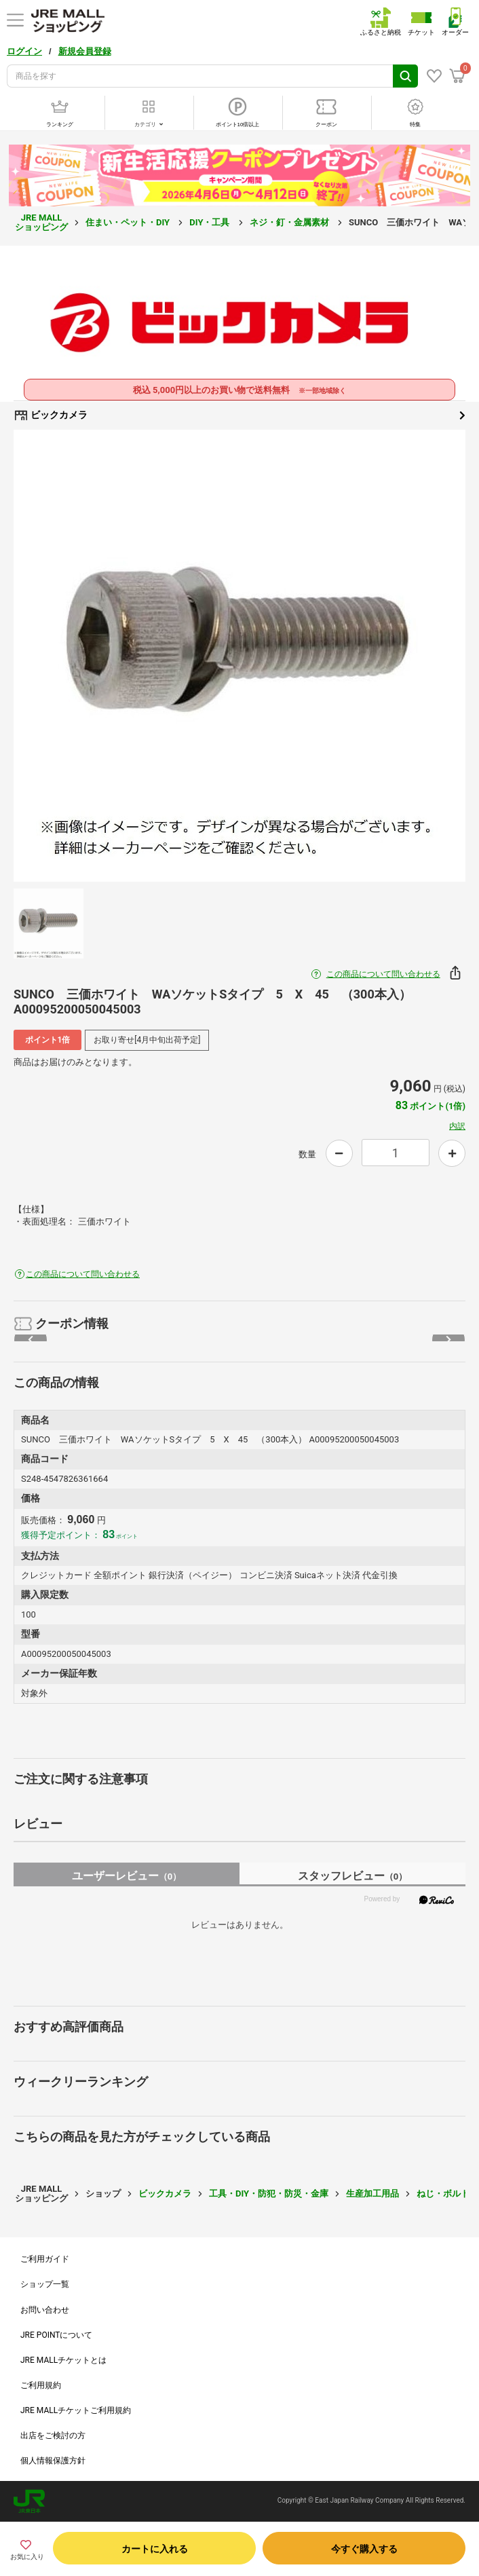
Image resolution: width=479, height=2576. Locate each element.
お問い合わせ (44, 2310)
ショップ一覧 (44, 2284)
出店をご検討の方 (52, 2435)
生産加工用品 (372, 2193)
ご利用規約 (40, 2385)
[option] (239, 656)
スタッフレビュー (352, 1875)
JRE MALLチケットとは (63, 2360)
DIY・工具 (210, 222)
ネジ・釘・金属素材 (290, 222)
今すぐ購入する (364, 2548)
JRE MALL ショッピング (41, 222)
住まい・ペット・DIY (128, 222)
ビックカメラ (239, 415)
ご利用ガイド (44, 2259)
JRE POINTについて (56, 2335)
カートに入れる (154, 2548)
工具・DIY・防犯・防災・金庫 (268, 2193)
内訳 (457, 1126)
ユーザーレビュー (126, 1875)
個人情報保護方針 (52, 2460)
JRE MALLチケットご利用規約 (75, 2410)
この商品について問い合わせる (383, 974)
